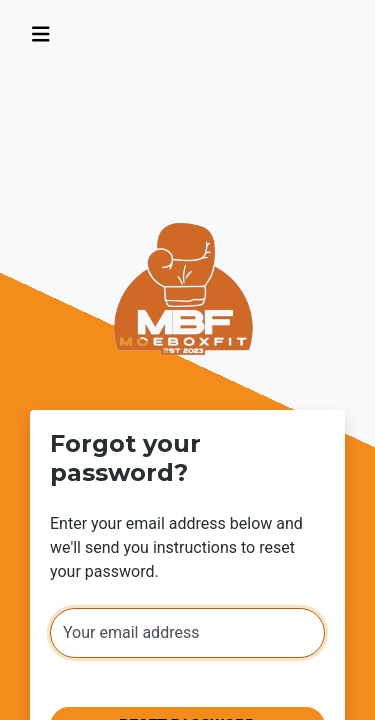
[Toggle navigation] (41, 34)
